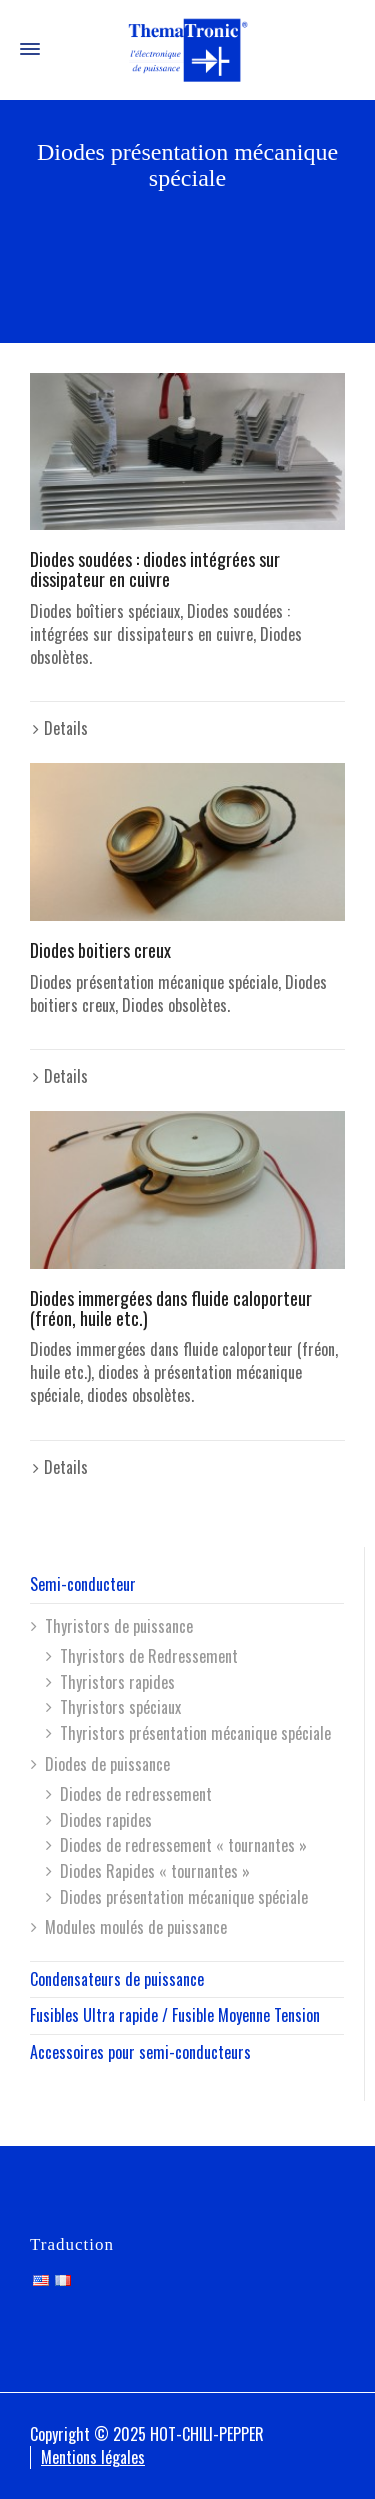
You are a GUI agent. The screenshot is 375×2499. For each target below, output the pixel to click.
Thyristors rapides (117, 1682)
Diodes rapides (106, 1820)
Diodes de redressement (136, 1794)
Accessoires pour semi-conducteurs (140, 2052)
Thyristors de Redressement (149, 1656)
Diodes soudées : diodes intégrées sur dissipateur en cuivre (155, 569)
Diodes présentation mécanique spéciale (184, 1897)
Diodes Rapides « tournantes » (155, 1871)
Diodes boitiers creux (100, 950)
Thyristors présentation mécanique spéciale (195, 1733)
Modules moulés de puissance (136, 1927)
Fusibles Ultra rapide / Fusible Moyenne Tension (175, 2015)
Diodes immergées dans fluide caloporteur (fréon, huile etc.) (171, 1308)
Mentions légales (93, 2457)
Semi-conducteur (83, 1584)
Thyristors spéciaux (120, 1707)
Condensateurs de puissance (117, 1979)
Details (66, 728)
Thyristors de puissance (119, 1626)
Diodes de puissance (107, 1764)
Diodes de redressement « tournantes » (183, 1845)
